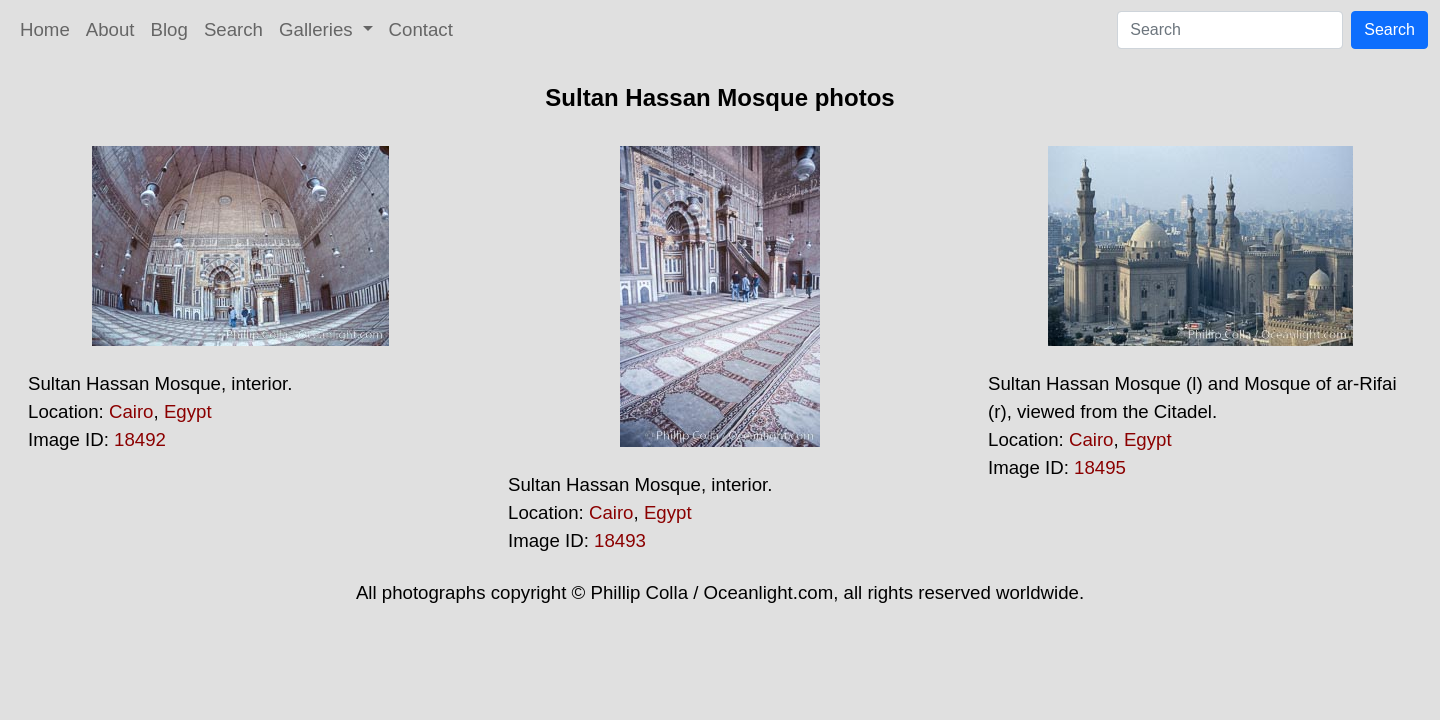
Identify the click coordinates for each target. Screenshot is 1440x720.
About (110, 29)
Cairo (131, 411)
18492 (140, 439)
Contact (421, 29)
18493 (620, 540)
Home (45, 29)
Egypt (188, 411)
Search (233, 29)
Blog (169, 29)
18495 (1100, 467)
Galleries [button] (318, 29)
